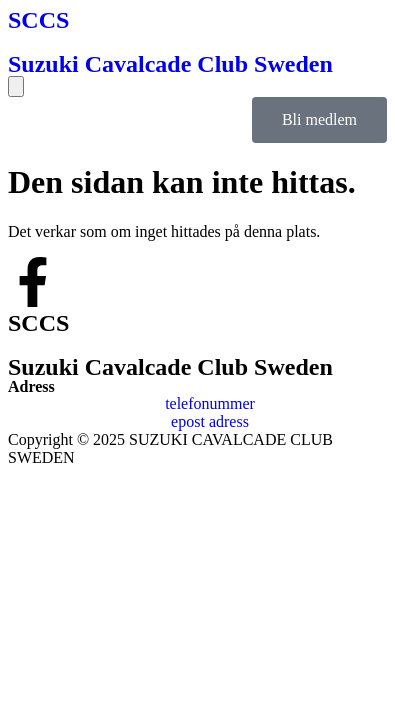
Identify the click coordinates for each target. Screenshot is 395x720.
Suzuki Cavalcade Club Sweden (170, 64)
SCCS (38, 20)
